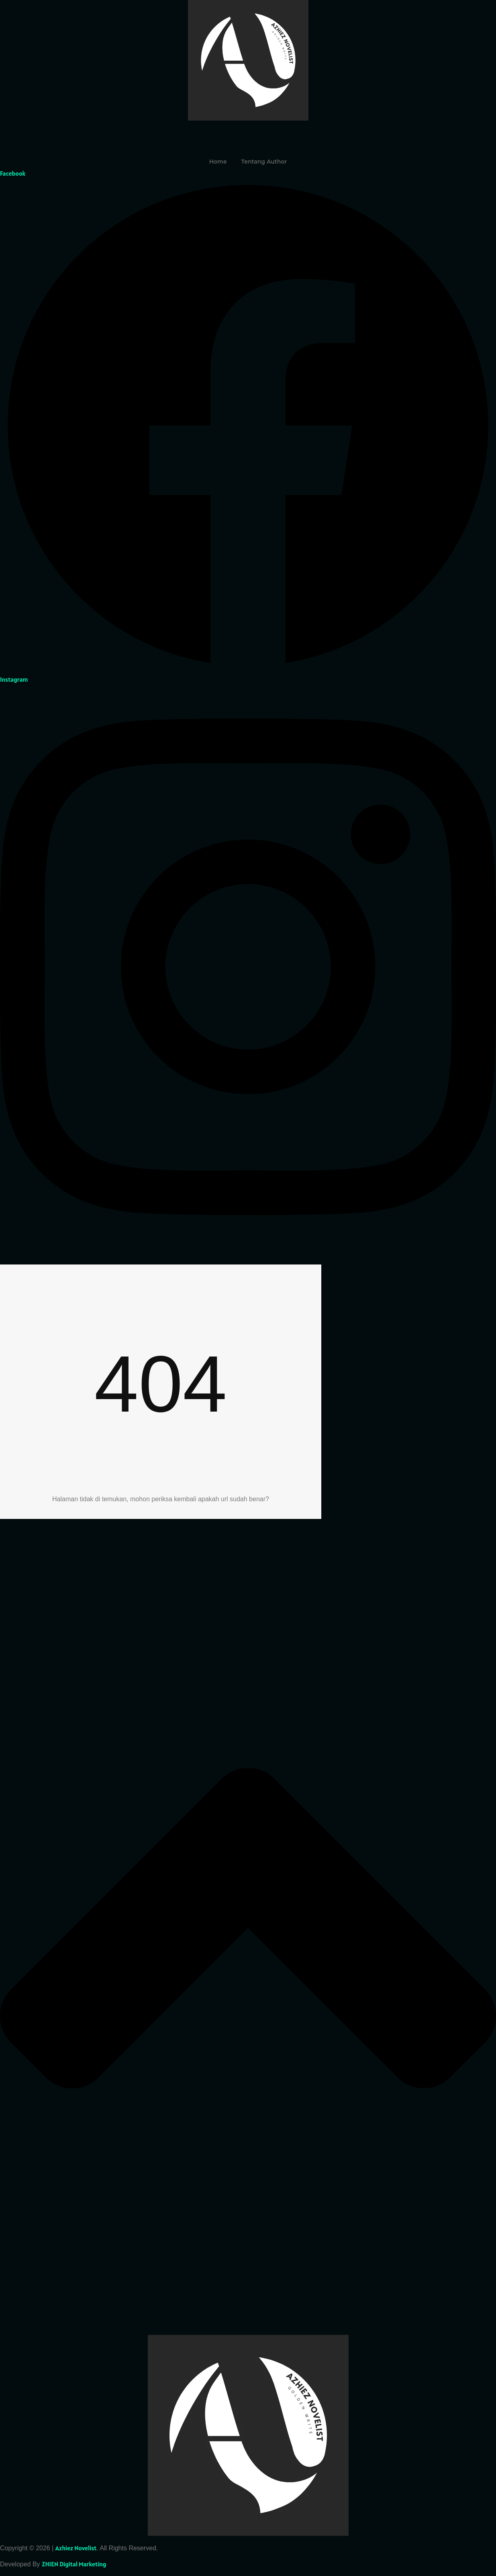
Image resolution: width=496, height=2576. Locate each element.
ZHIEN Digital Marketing (74, 2564)
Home (218, 161)
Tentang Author (264, 161)
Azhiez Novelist (76, 2548)
